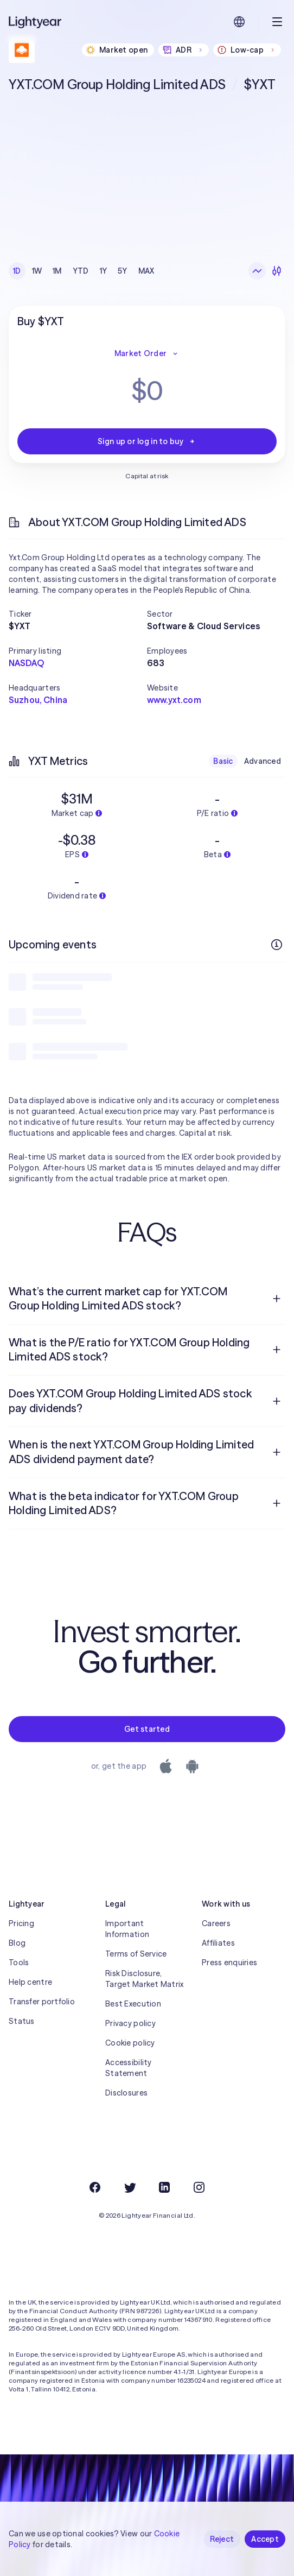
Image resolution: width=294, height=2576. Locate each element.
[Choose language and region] (239, 22)
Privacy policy (130, 2023)
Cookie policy (130, 2043)
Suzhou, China (38, 699)
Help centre (30, 1982)
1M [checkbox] (57, 271)
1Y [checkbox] (103, 271)
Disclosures (126, 2093)
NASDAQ (26, 662)
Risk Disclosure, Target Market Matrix (144, 1979)
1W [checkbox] (37, 271)
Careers (216, 1923)
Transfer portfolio (42, 2002)
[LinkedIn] (164, 2187)
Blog (17, 1943)
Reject (222, 2539)
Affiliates (218, 1943)
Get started (147, 1729)
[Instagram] (199, 2187)
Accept (265, 2539)
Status (22, 2021)
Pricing (21, 1923)
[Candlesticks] (276, 271)
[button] (78, 614)
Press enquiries (229, 1962)
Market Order (147, 353)
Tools (19, 1962)
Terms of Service (136, 1954)
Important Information (127, 1929)
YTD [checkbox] (81, 271)
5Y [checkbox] (122, 271)
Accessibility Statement (128, 2068)
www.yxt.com (174, 699)
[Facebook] (95, 2187)
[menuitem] (147, 1298)
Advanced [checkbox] (262, 761)
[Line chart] (257, 271)
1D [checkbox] (17, 271)
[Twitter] (129, 2187)
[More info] (276, 944)
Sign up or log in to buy (147, 441)
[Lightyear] (36, 21)
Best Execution (133, 2004)
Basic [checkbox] (223, 761)
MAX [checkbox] (146, 271)
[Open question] (276, 1298)
